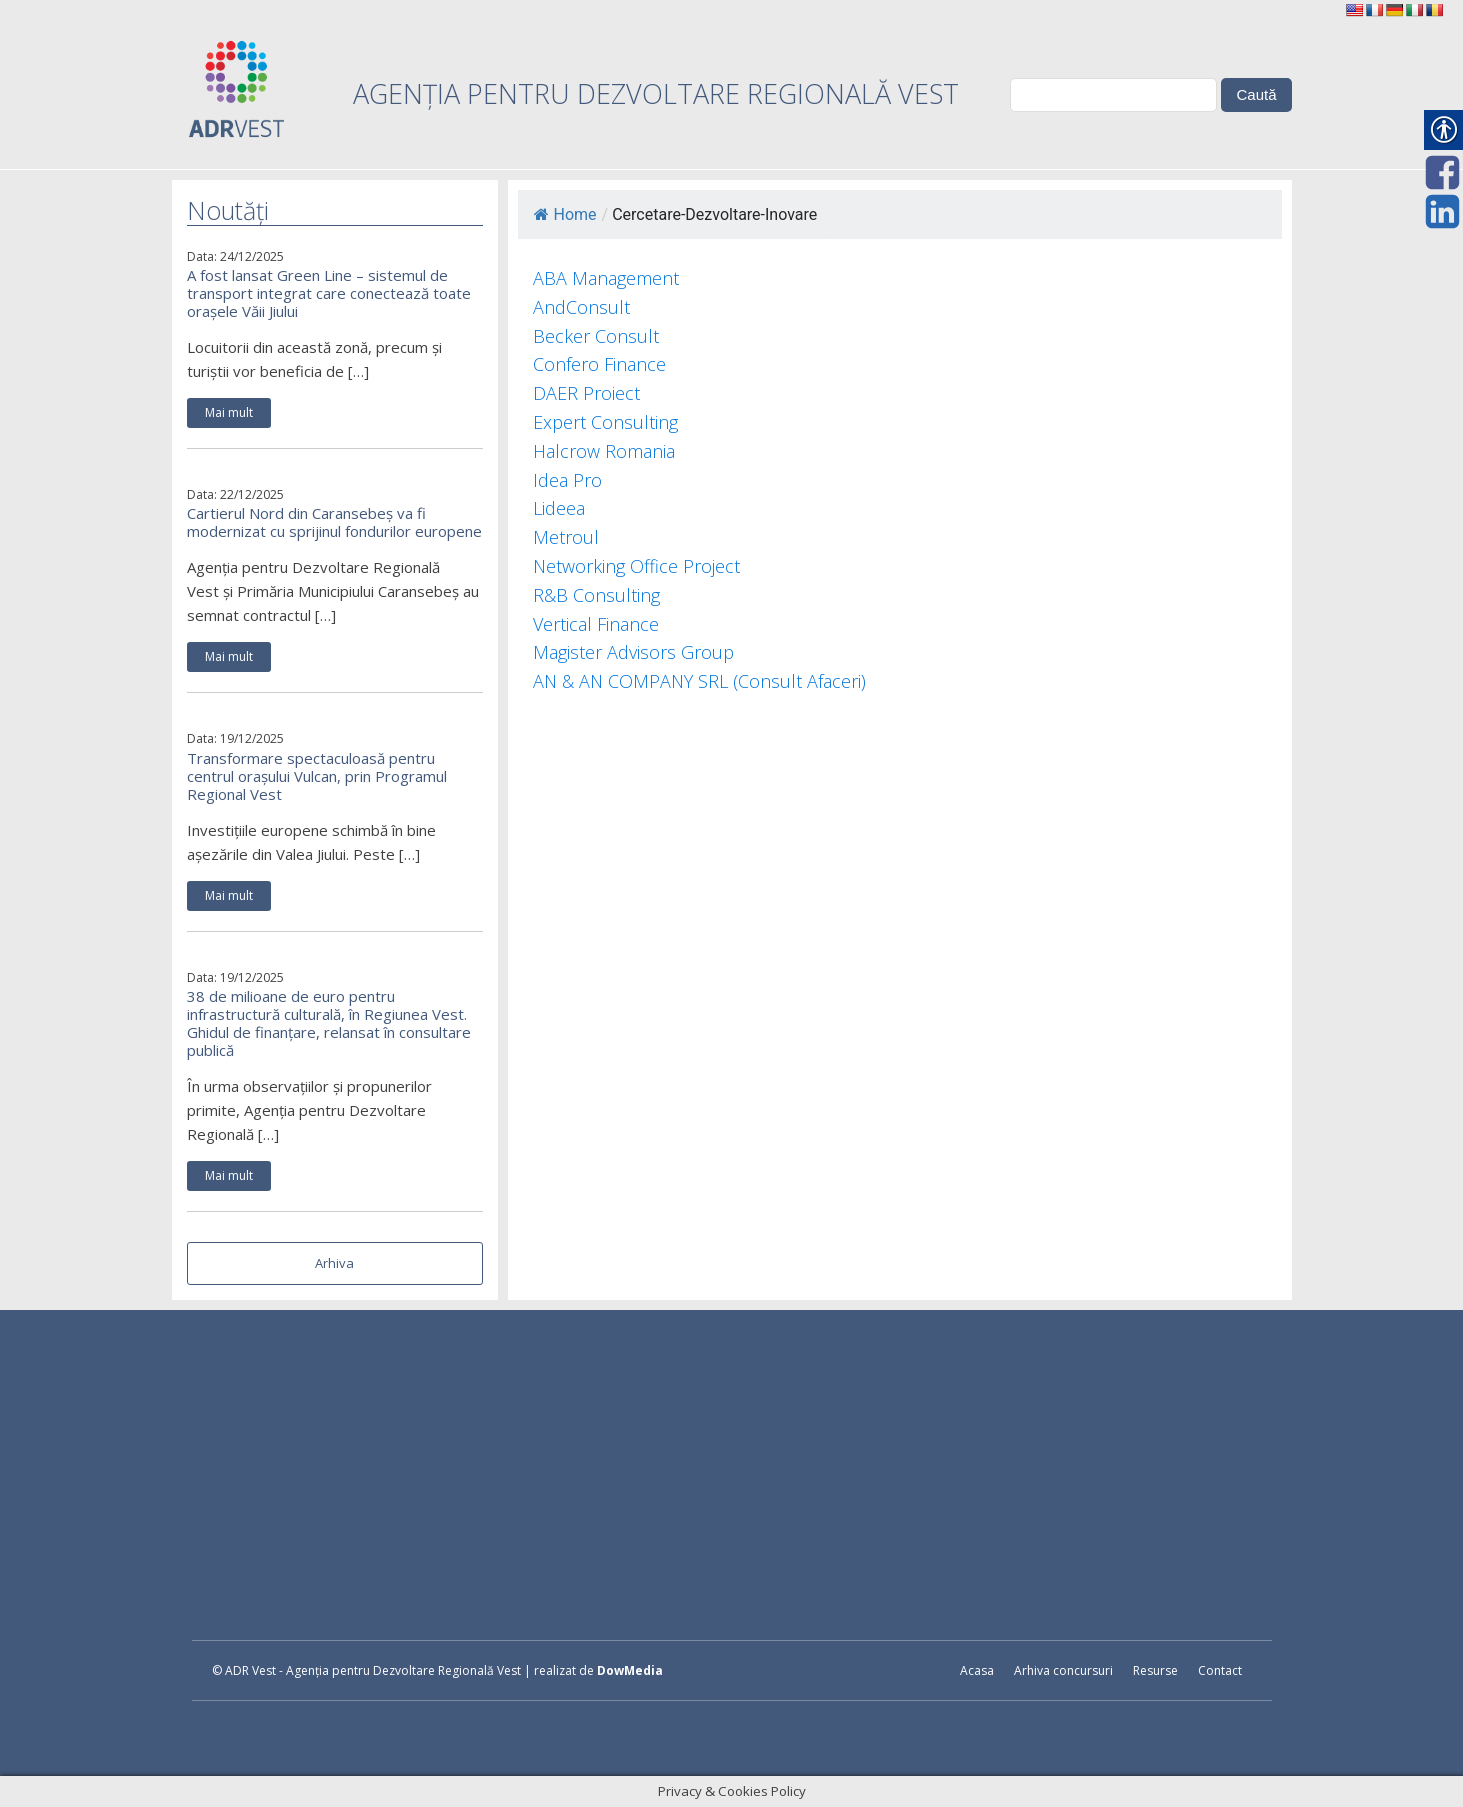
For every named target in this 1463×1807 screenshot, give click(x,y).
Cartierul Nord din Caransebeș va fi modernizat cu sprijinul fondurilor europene (334, 522)
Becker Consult (596, 336)
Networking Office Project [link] (636, 566)
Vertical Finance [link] (596, 624)
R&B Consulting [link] (596, 595)
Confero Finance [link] (599, 364)
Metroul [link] (566, 537)
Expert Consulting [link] (605, 422)
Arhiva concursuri (1063, 1670)
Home (565, 214)
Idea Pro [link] (567, 480)
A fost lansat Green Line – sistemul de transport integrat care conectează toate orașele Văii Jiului (329, 293)
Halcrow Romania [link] (604, 451)
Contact (1220, 1670)
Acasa (977, 1670)
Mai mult (229, 412)
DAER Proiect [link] (586, 393)
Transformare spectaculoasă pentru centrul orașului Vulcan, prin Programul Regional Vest (317, 776)
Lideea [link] (559, 508)
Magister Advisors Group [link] (633, 652)
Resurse (1155, 1670)
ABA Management (606, 278)
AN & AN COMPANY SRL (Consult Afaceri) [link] (699, 681)
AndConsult (581, 307)
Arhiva (334, 1263)
